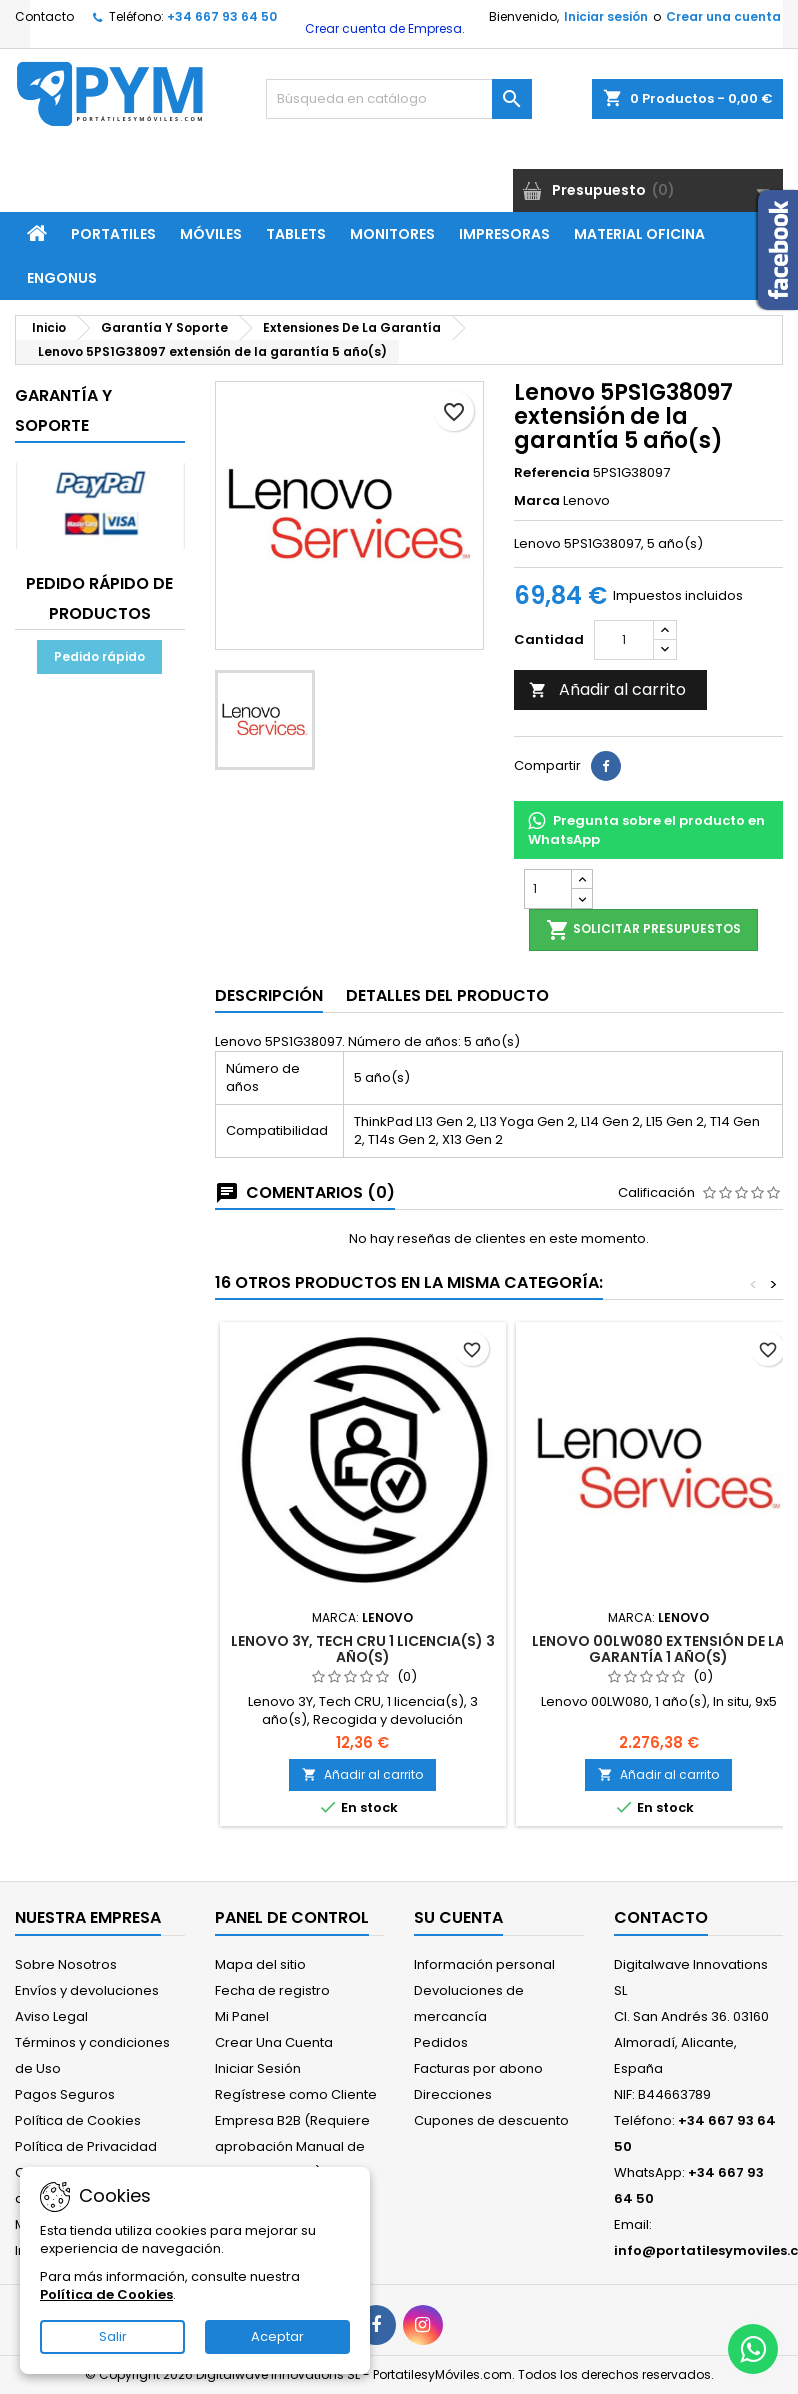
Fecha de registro (272, 1990)
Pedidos (441, 2042)
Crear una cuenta (723, 16)
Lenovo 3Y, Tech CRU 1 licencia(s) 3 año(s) (363, 1649)
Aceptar (277, 2336)
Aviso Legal (51, 2016)
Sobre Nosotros (66, 1964)
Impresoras (504, 234)
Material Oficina (639, 234)
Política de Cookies (78, 2120)
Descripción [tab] (269, 995)
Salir (113, 2336)
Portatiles (113, 234)
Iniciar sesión (606, 16)
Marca (537, 501)
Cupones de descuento (491, 2120)
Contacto (44, 16)
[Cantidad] (624, 640)
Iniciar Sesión (258, 2068)
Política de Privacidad (86, 2146)
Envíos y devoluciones (87, 1990)
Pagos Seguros (65, 2094)
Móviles (211, 234)
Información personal (484, 1964)
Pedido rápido (99, 656)
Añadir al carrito (607, 689)
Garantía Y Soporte (63, 410)
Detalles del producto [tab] (447, 995)
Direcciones (453, 2094)
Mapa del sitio (260, 1964)
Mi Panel (242, 2016)
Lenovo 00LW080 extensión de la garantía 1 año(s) (658, 1649)
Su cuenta (458, 1917)
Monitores (392, 234)
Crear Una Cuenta (274, 2042)
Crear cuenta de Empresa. (383, 28)
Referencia (552, 473)
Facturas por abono (478, 2068)
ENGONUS (62, 278)
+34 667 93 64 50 (222, 16)
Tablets (296, 234)
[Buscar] (399, 99)
